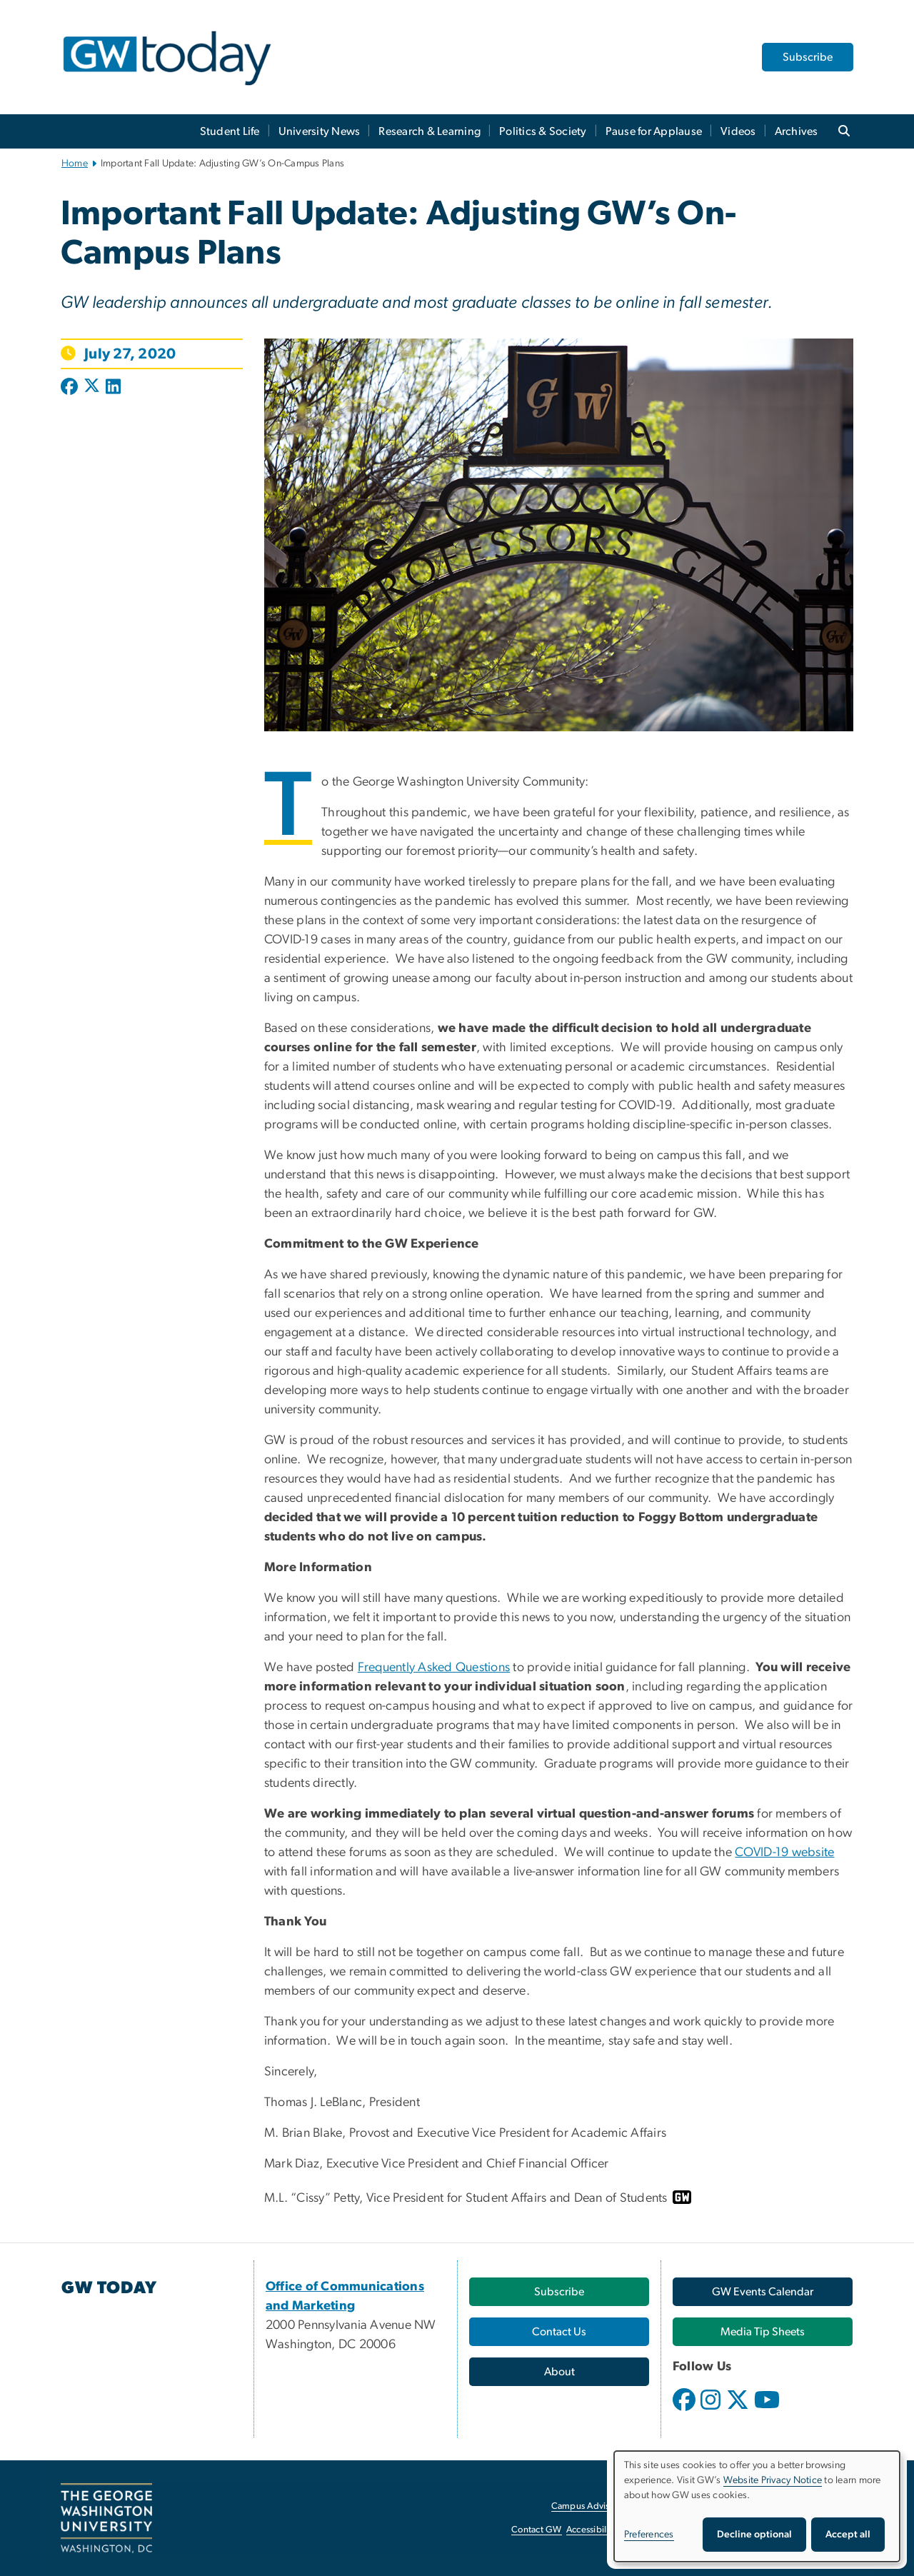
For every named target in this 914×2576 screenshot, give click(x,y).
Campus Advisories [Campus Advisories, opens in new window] (590, 2506)
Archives (796, 131)
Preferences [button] (649, 2535)
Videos (738, 131)
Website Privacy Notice (773, 2480)
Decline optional (754, 2535)
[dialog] (757, 2506)
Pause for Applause (654, 131)
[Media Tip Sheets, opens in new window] (763, 2331)
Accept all (847, 2535)
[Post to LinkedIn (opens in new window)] (113, 387)
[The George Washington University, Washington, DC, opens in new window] (106, 2518)
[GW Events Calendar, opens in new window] (763, 2291)
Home (74, 164)
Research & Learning (429, 131)
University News (319, 131)
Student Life (230, 131)
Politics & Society (543, 131)
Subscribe (808, 57)
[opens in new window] (685, 2410)
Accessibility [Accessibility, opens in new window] (591, 2530)
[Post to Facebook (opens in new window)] (71, 387)
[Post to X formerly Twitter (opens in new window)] (92, 387)
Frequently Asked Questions (434, 1667)
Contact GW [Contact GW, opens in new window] (536, 2530)
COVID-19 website (784, 1852)
